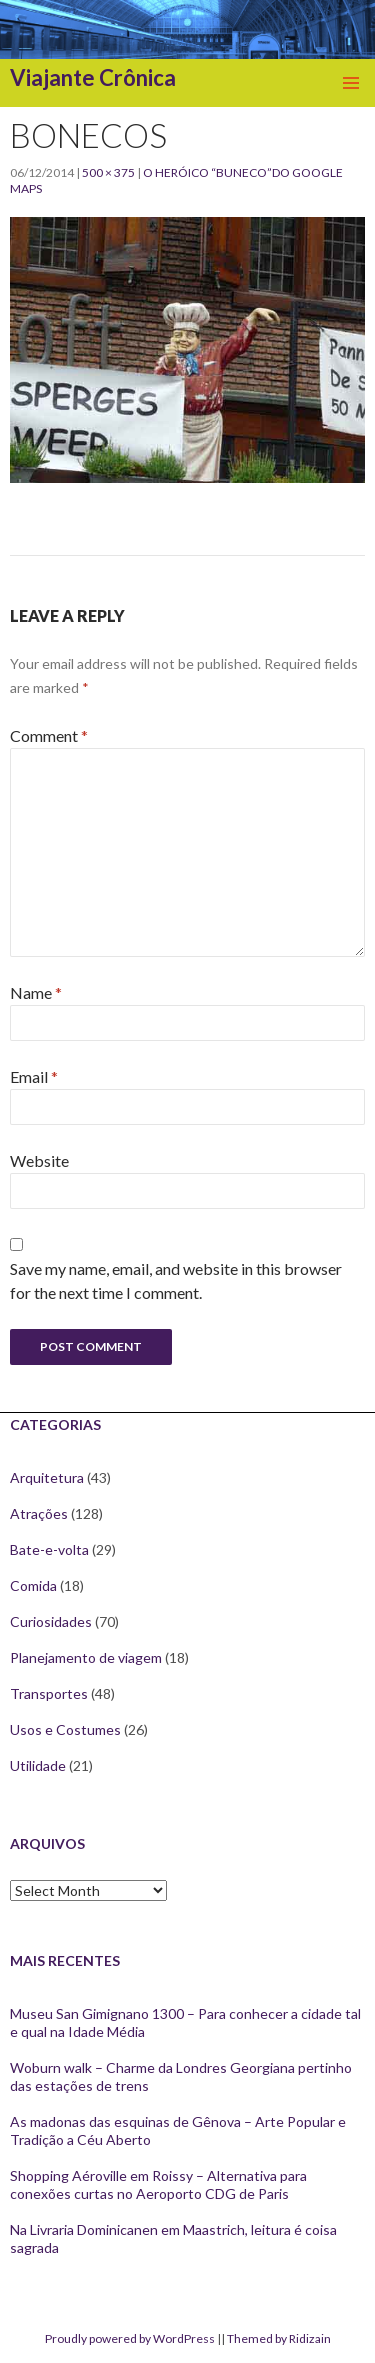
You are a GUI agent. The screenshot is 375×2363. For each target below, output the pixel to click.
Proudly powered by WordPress (130, 2338)
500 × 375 (108, 172)
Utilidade (38, 1765)
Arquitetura (47, 1477)
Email (34, 1076)
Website (39, 1160)
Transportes (49, 1693)
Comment (49, 735)
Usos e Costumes (65, 1729)
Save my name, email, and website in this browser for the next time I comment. (176, 1280)
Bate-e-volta (49, 1549)
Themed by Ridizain (279, 2338)
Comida (33, 1585)
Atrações (39, 1513)
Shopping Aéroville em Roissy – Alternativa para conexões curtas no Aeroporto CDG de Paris (158, 2184)
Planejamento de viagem (86, 1657)
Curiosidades (51, 1621)
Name (36, 992)
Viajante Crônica (93, 77)
